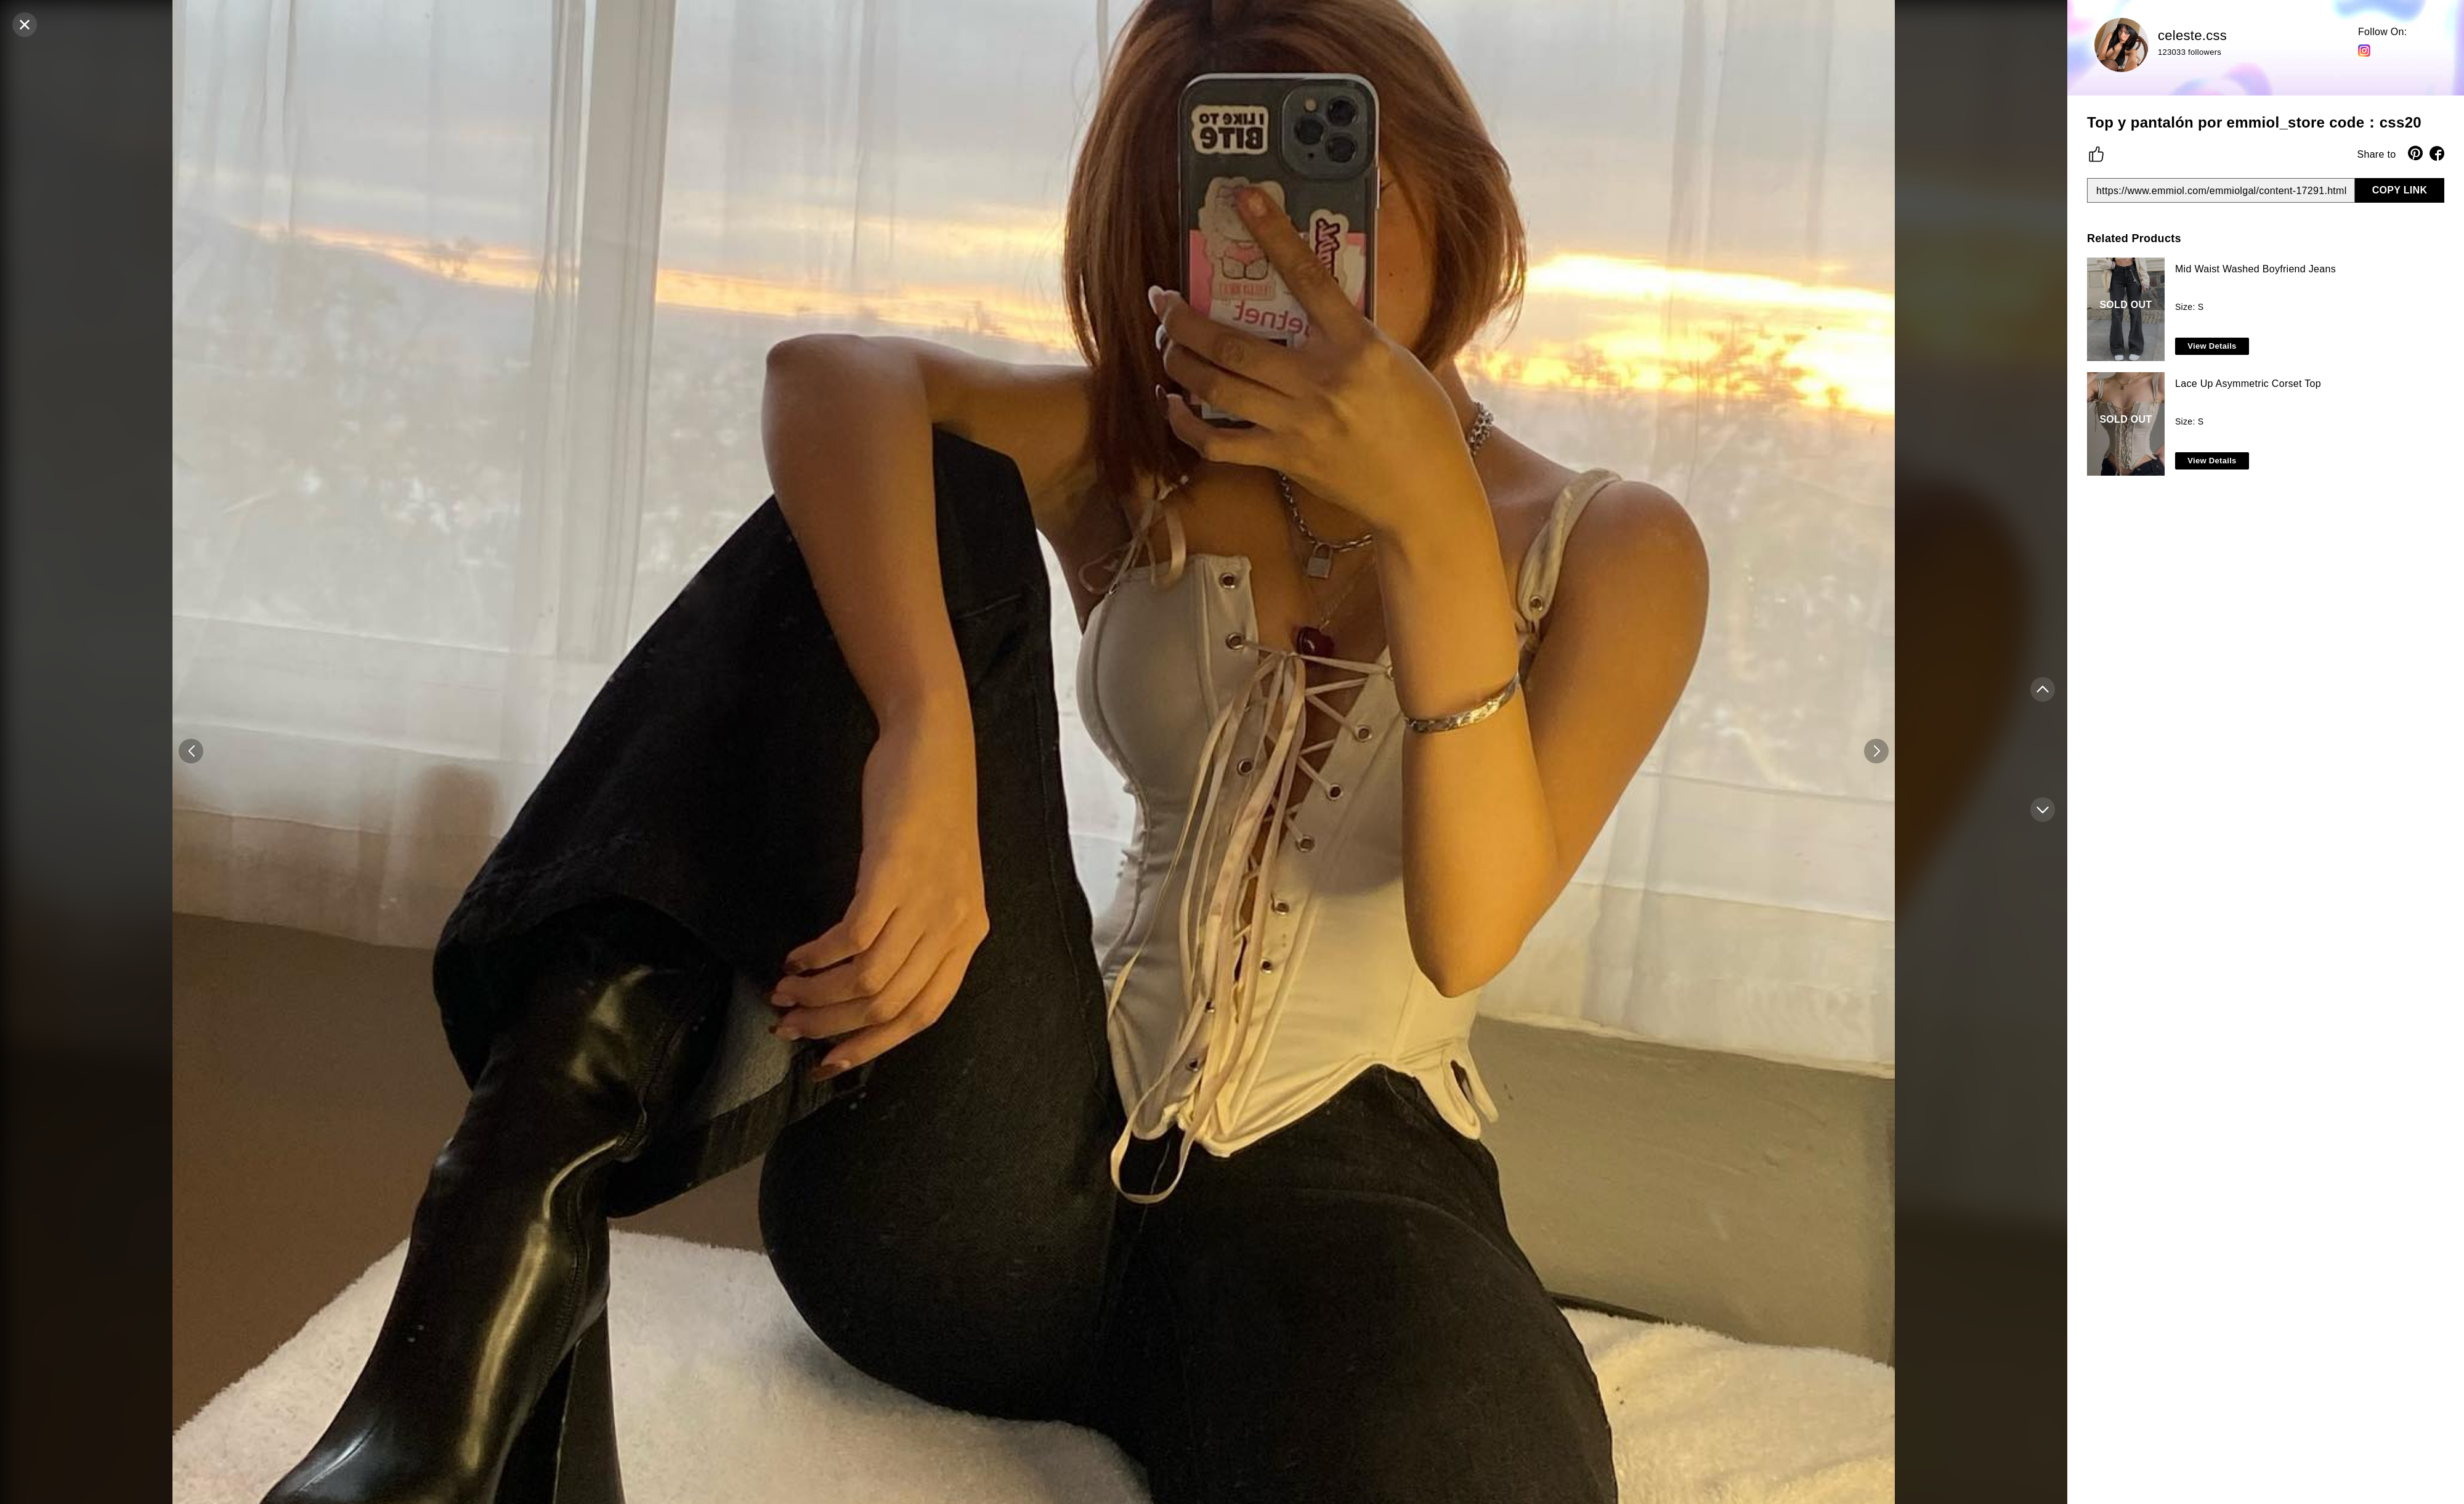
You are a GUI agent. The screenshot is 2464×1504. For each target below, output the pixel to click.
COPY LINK (2400, 190)
